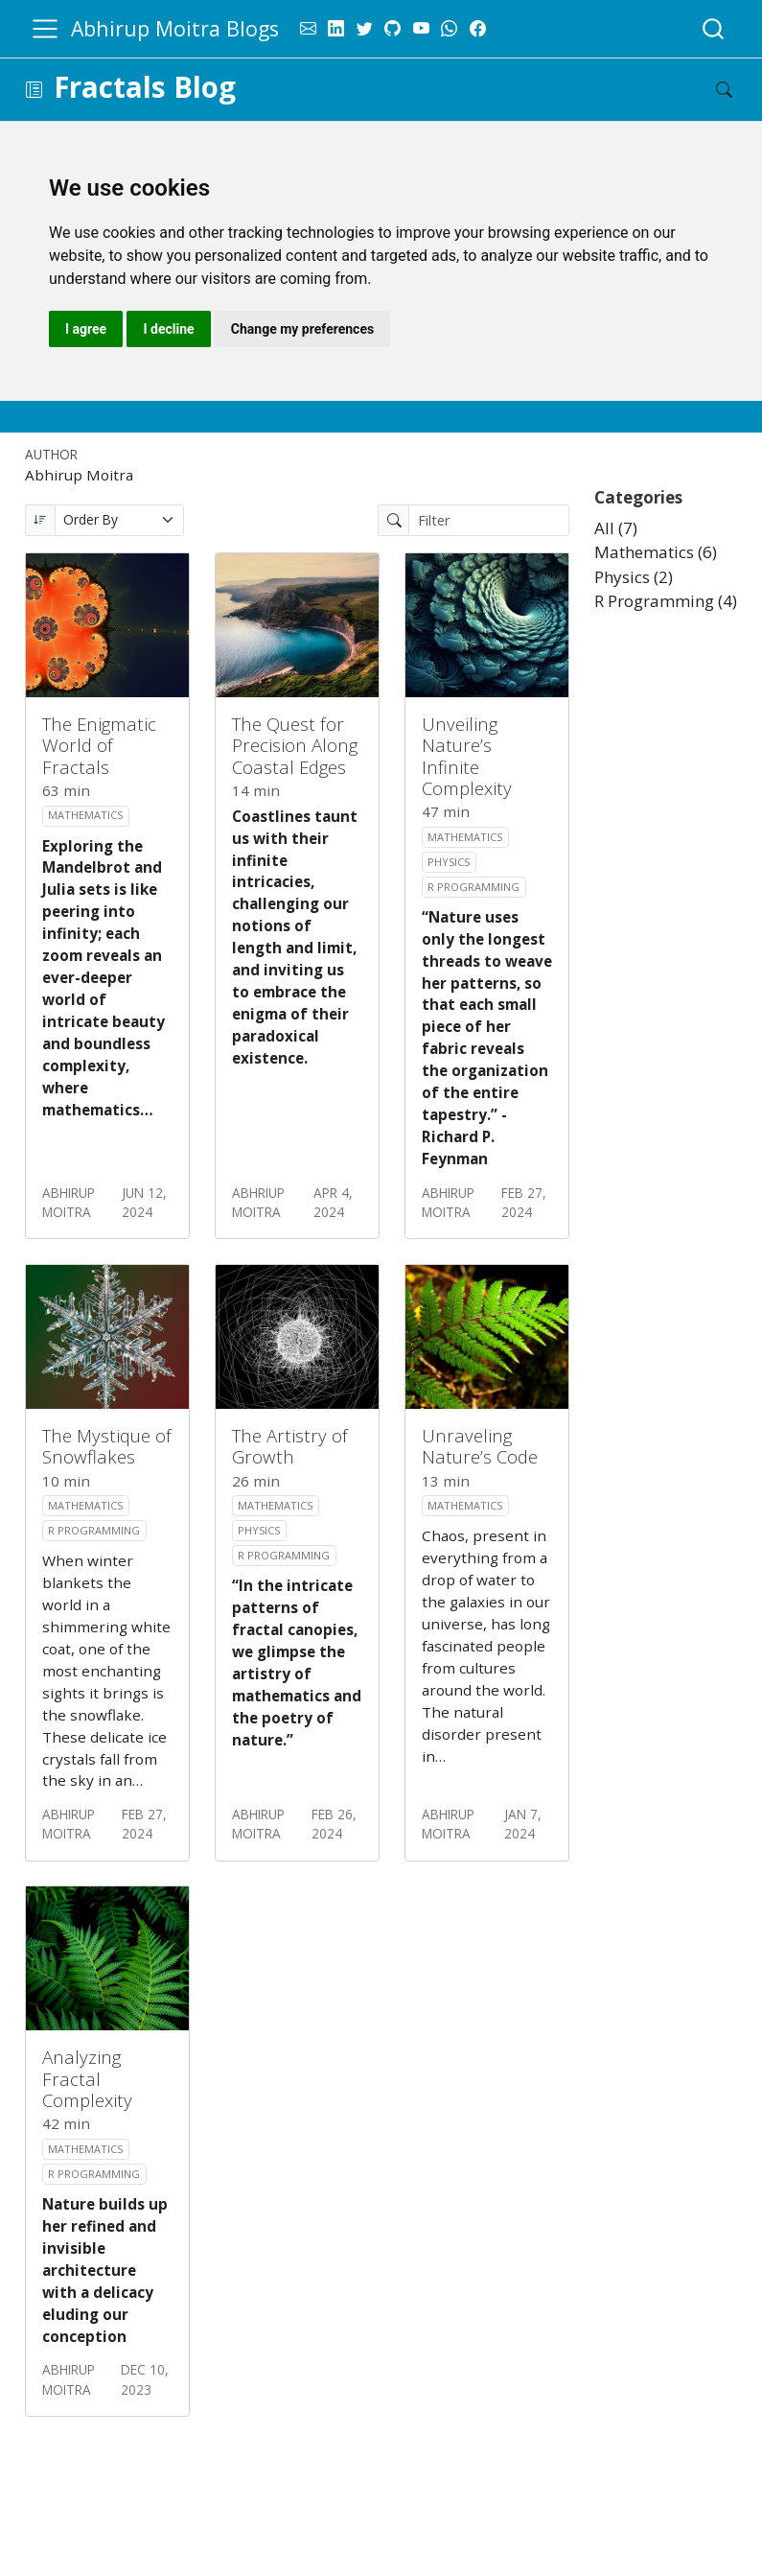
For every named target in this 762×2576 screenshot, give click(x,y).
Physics (448, 862)
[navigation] (368, 90)
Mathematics (85, 815)
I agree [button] (85, 329)
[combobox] (714, 28)
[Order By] (120, 520)
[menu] (45, 28)
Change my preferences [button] (302, 329)
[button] (33, 90)
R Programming (473, 886)
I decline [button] (168, 329)
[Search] (707, 90)
